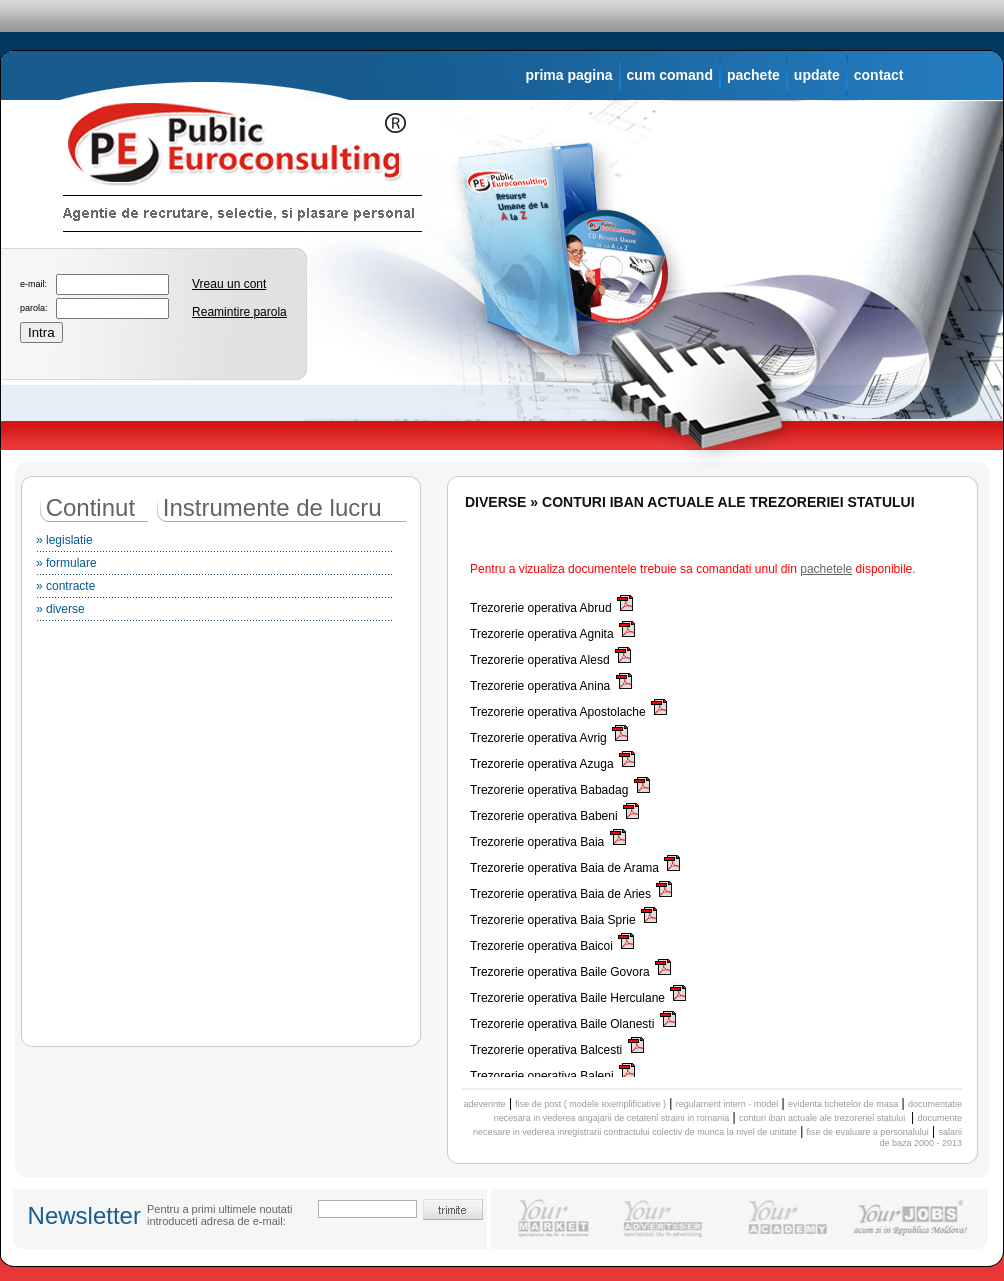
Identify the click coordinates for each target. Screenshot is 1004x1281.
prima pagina (568, 75)
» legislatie (214, 543)
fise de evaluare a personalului (868, 1132)
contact (879, 75)
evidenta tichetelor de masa (843, 1104)
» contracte (214, 589)
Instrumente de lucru (272, 507)
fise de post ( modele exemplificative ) (590, 1104)
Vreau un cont (229, 284)
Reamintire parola (239, 312)
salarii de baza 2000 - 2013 (920, 1137)
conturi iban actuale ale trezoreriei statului (823, 1118)
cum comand (670, 75)
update (817, 75)
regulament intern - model (727, 1104)
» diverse (214, 612)
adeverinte (485, 1104)
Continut (90, 507)
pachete (753, 75)
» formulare (214, 566)
